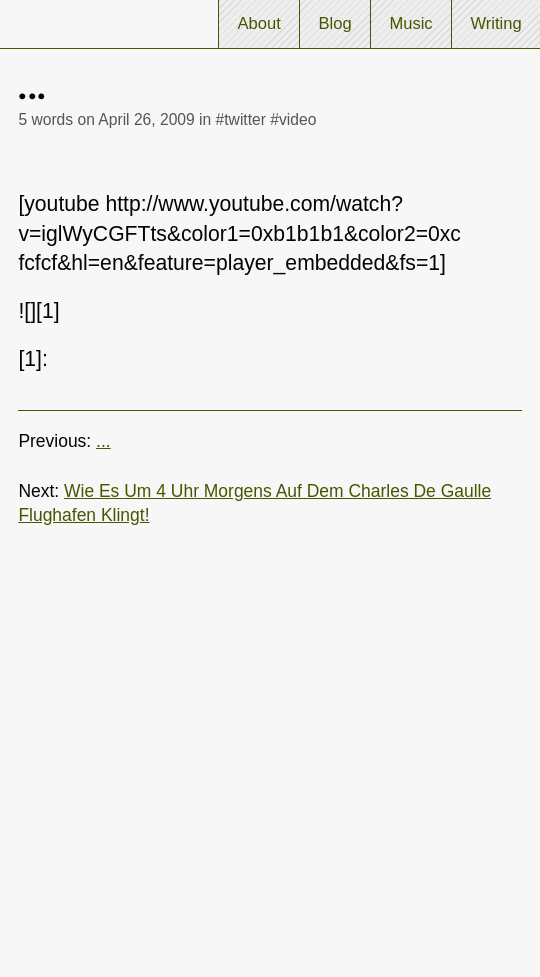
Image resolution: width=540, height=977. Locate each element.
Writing (495, 23)
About (258, 23)
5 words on (106, 119)
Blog (335, 23)
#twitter (241, 119)
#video (293, 119)
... (103, 441)
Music (410, 23)
